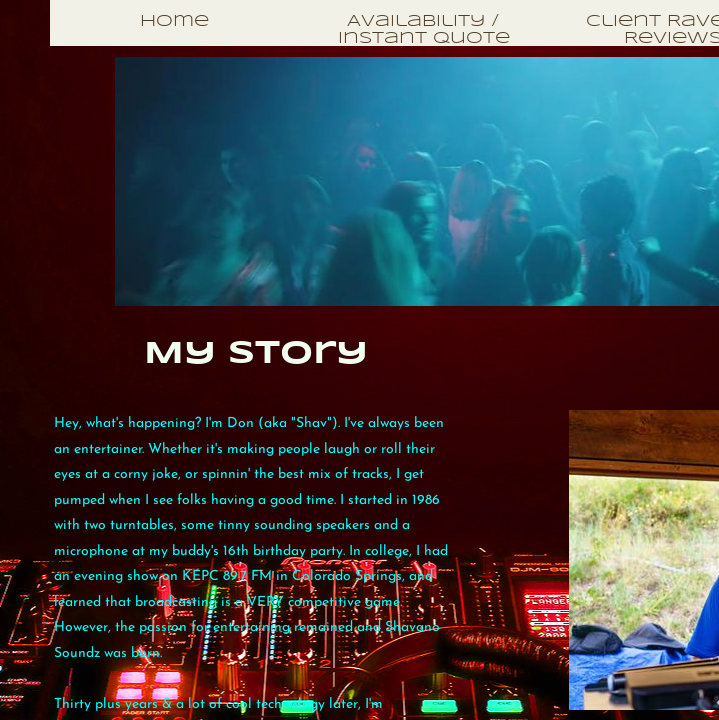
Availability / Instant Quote (424, 30)
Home (174, 21)
